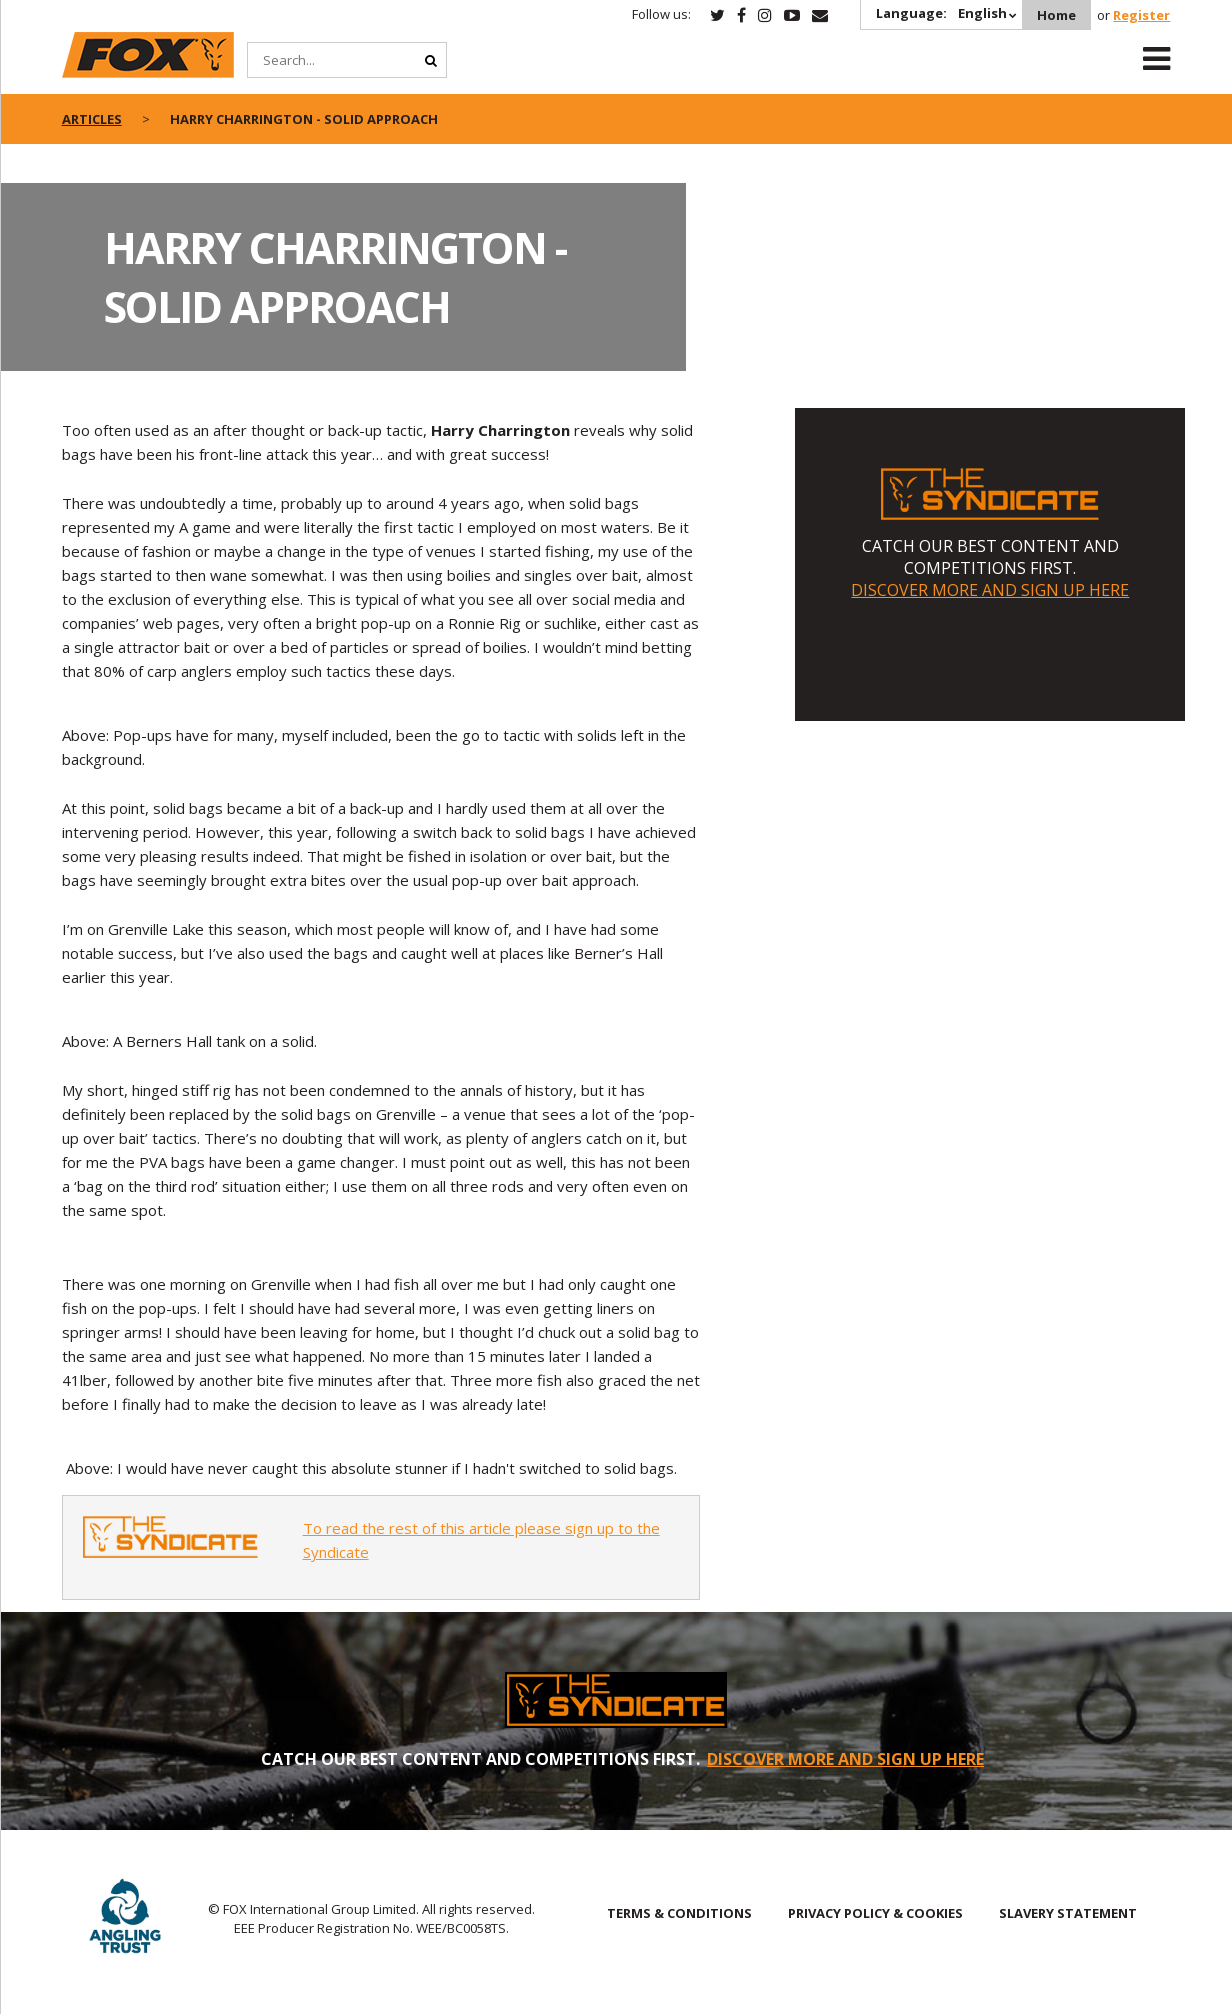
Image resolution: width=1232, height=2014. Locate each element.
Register (1141, 15)
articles (92, 119)
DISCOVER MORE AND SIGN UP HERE (990, 590)
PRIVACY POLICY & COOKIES (875, 1913)
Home (1056, 15)
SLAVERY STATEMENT (1068, 1913)
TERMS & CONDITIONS (679, 1913)
